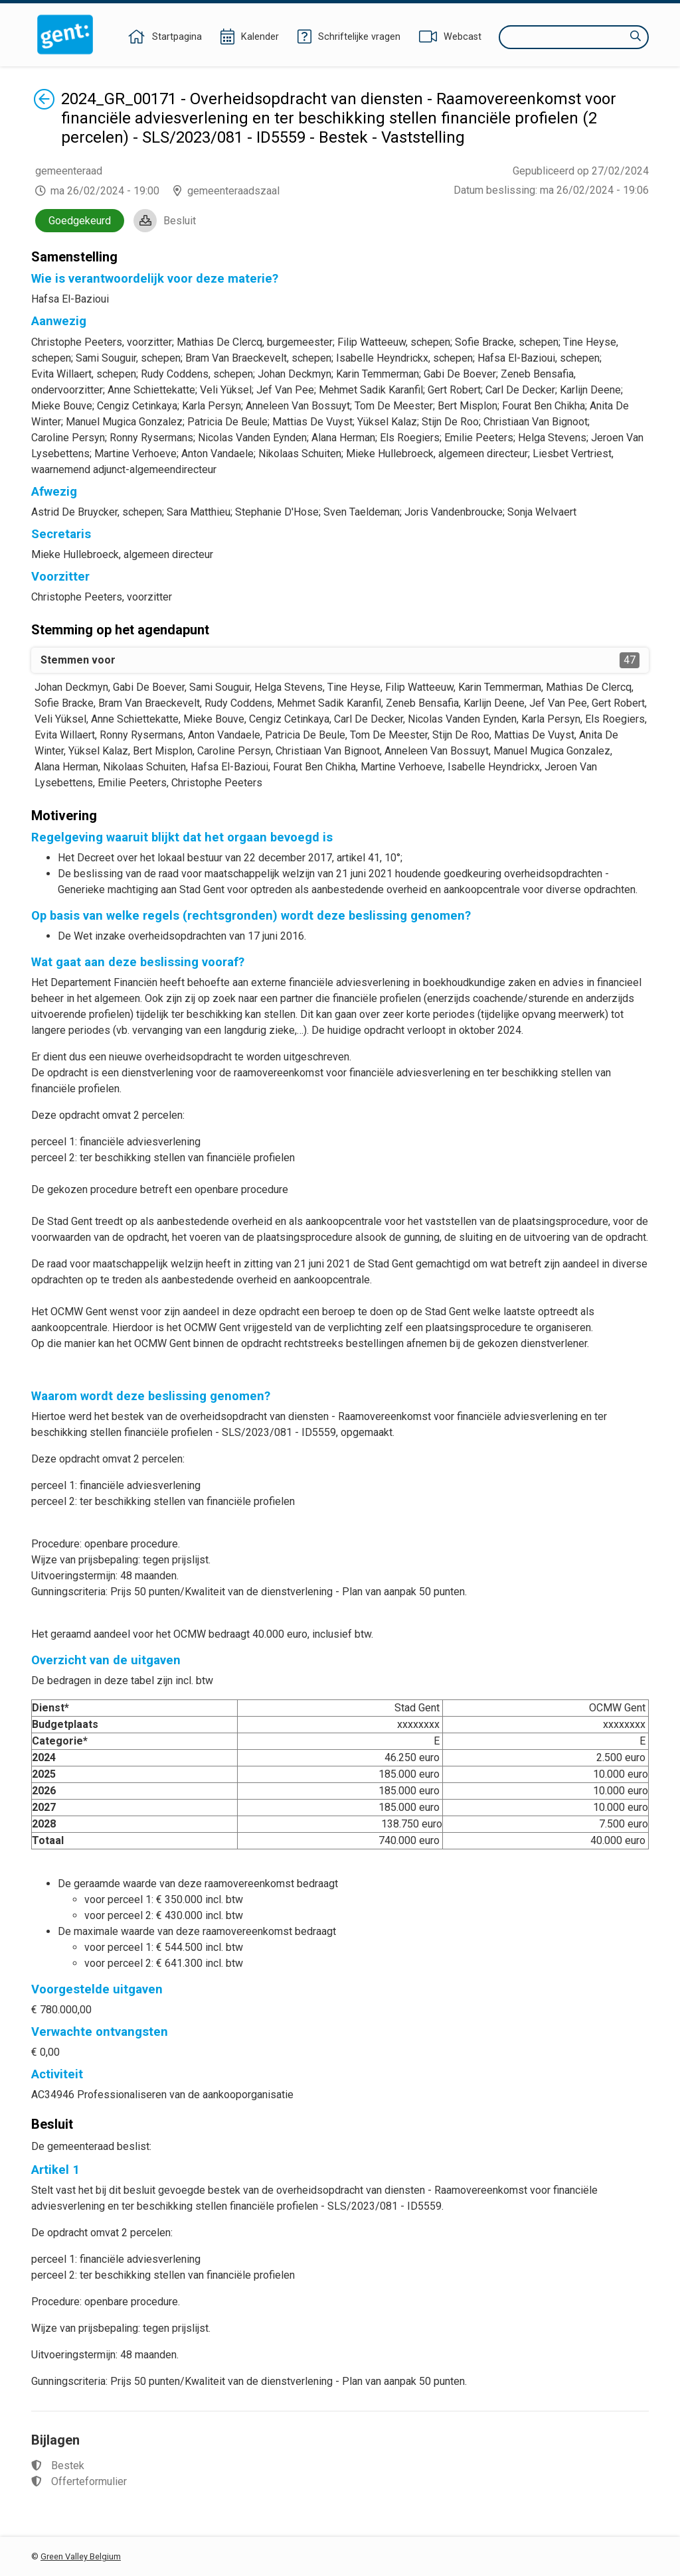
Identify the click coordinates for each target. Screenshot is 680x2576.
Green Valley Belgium (81, 2556)
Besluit (179, 220)
